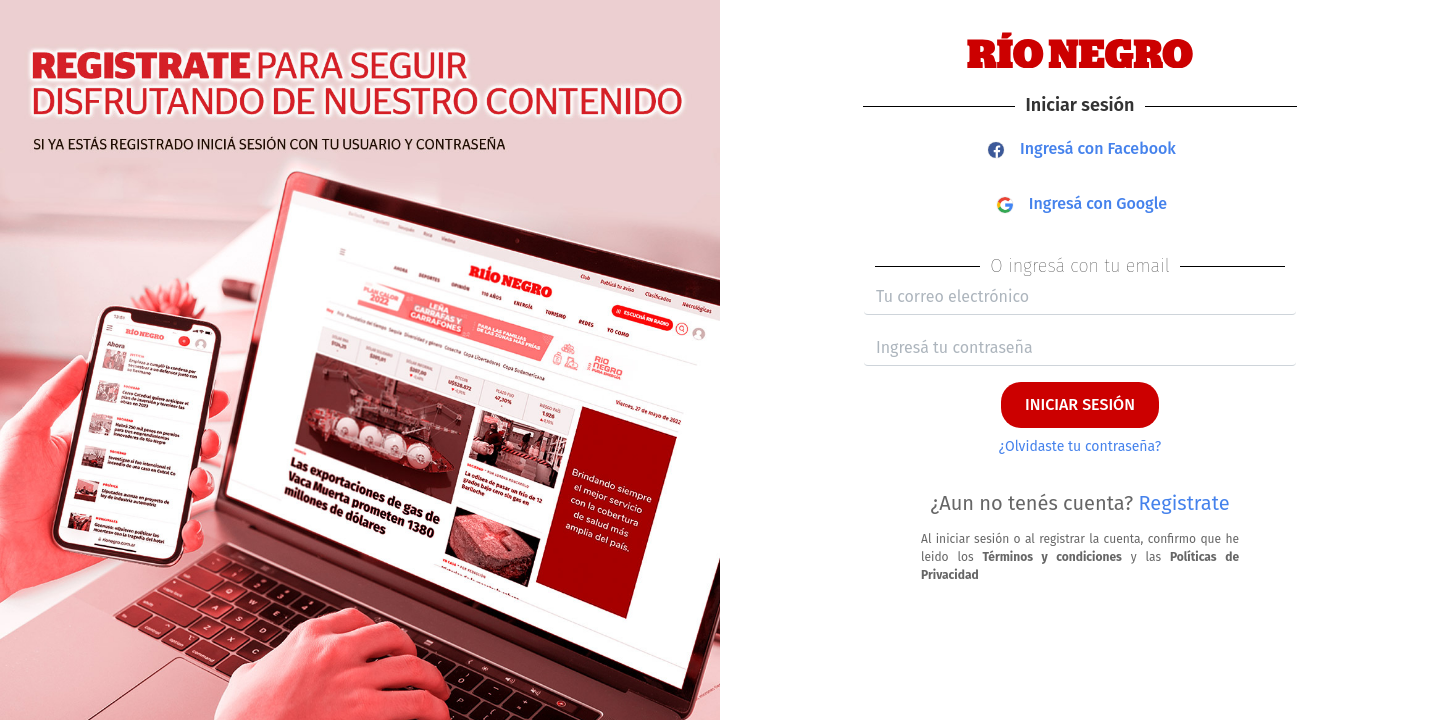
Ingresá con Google (1082, 203)
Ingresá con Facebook (1082, 148)
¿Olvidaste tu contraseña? (1080, 446)
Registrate (1184, 503)
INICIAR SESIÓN (1080, 404)
